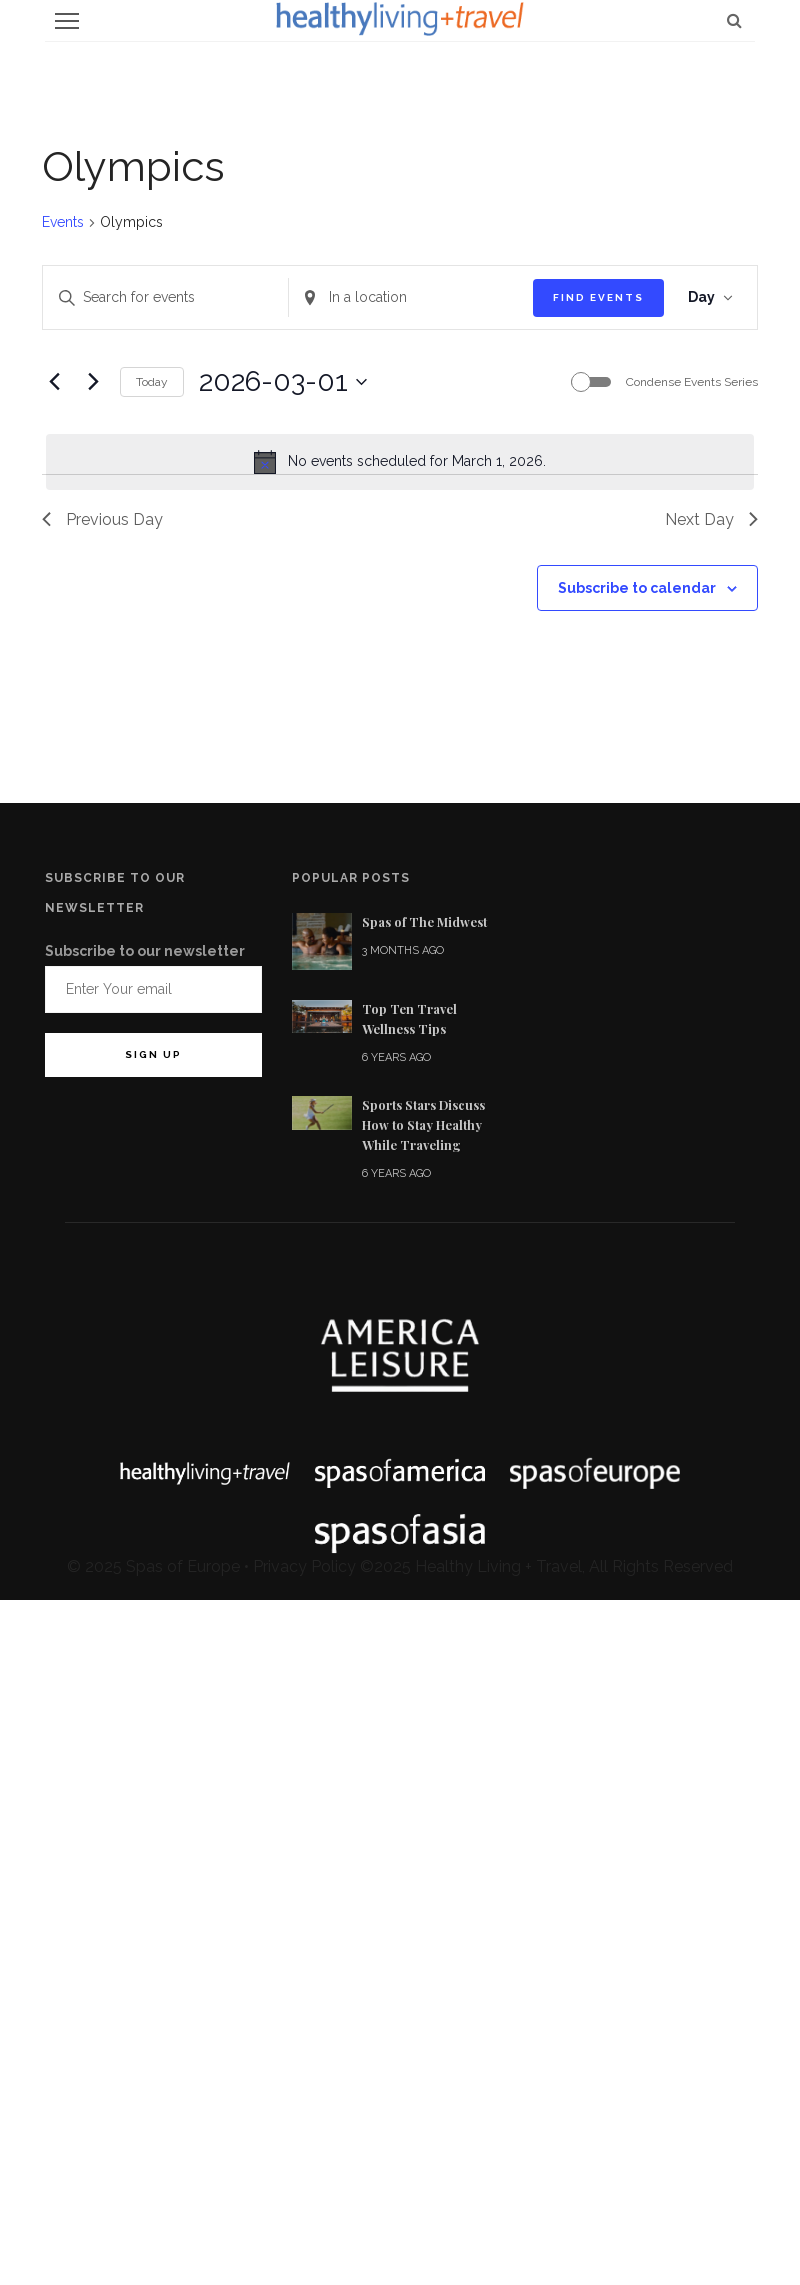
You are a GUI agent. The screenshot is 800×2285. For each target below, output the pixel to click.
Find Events (598, 297)
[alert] (400, 462)
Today (152, 382)
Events (63, 222)
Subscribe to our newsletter (145, 951)
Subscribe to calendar (637, 588)
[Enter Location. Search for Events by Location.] (411, 297)
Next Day (711, 519)
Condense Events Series (692, 382)
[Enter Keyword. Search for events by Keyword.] (165, 297)
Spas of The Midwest (424, 922)
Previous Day (102, 519)
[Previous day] (54, 382)
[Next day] (93, 382)
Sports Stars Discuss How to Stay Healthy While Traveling (423, 1125)
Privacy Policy (304, 1566)
